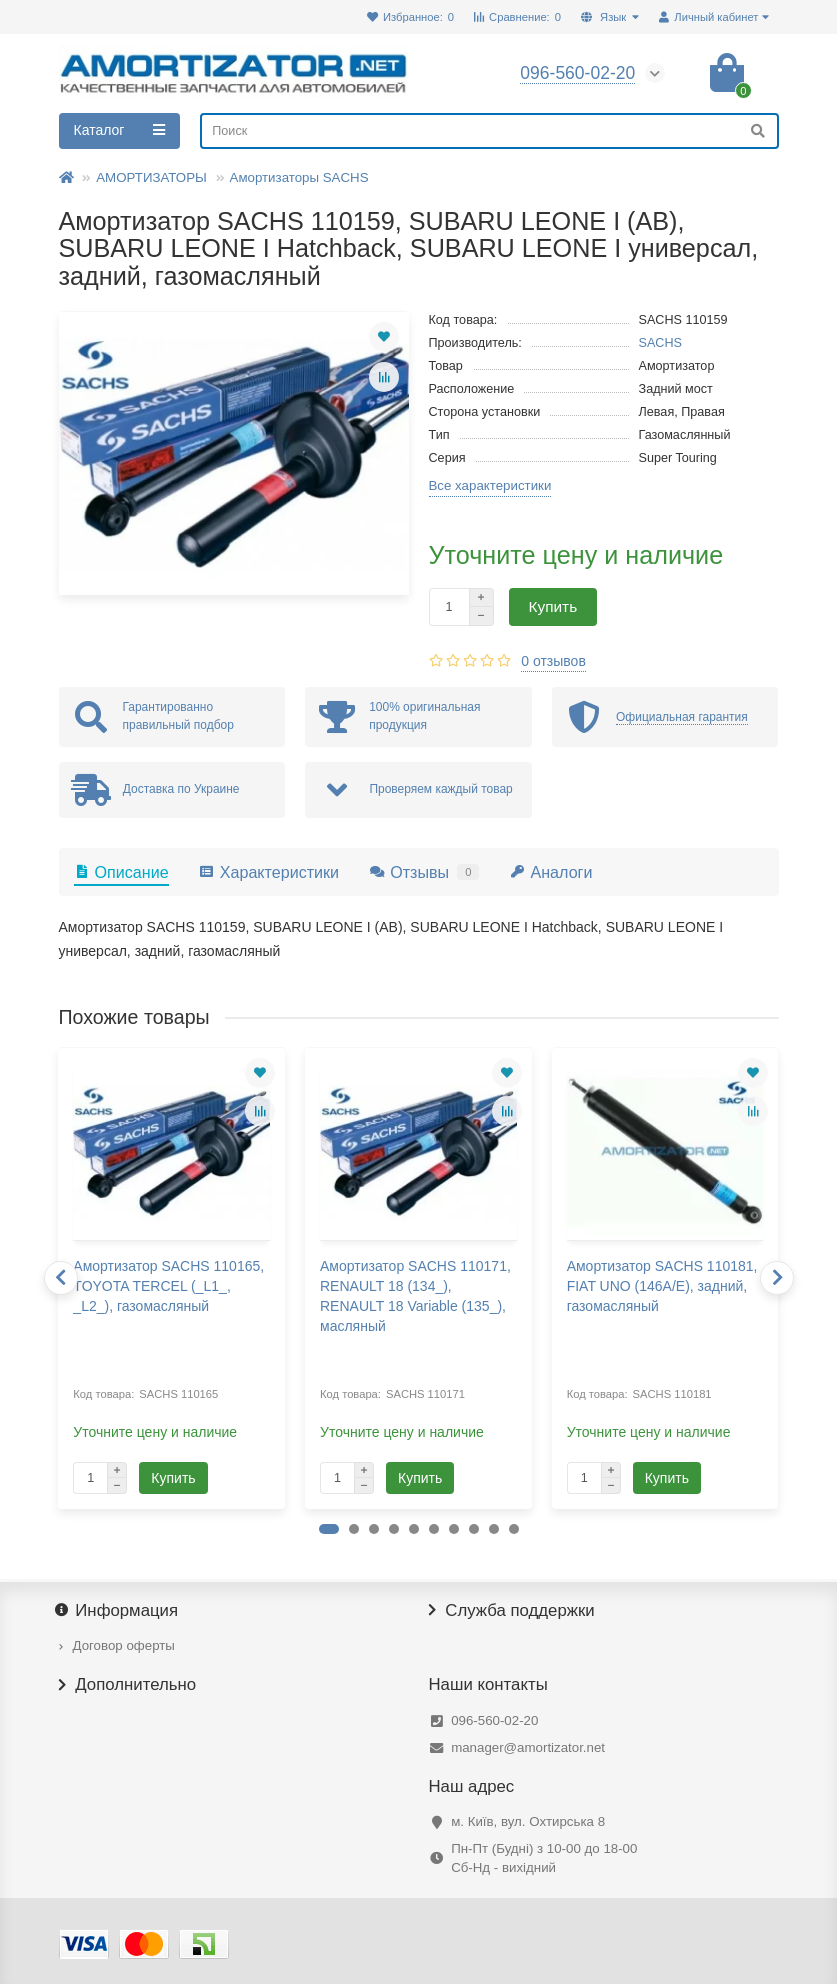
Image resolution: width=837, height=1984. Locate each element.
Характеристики (269, 872)
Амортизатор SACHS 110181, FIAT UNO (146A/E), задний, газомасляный (662, 1286)
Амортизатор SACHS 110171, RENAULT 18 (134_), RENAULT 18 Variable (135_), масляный (415, 1296)
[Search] (489, 131)
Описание (121, 872)
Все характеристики (490, 485)
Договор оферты (124, 1645)
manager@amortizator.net (528, 1747)
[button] (329, 1529)
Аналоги (550, 872)
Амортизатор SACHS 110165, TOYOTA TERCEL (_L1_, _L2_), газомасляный (168, 1286)
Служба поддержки (512, 1611)
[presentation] (61, 1278)
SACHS (661, 343)
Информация (119, 1611)
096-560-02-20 (494, 1720)
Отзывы (424, 872)
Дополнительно (128, 1685)
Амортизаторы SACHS (299, 177)
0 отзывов (553, 661)
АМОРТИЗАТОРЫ (151, 177)
